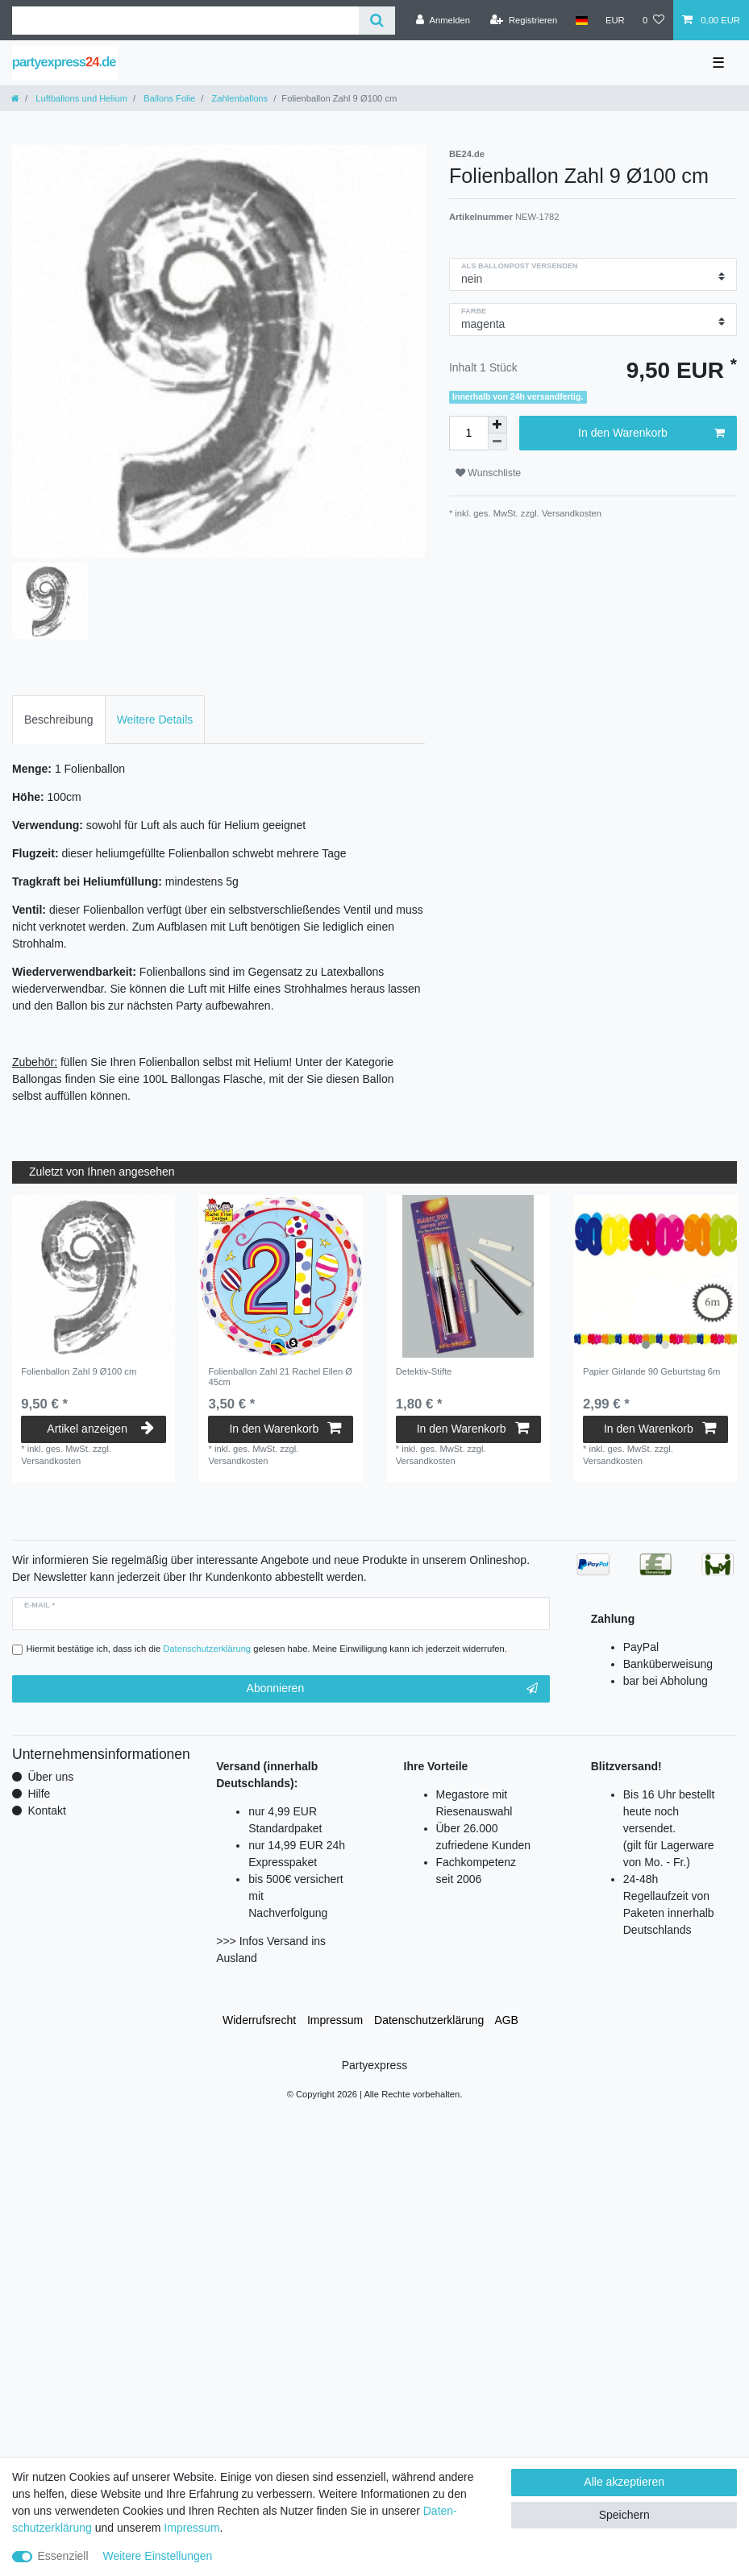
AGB (506, 2020)
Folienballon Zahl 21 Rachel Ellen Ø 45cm (280, 1376)
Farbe (473, 311)
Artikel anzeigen (100, 1428)
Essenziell (63, 2555)
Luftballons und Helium (80, 98)
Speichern (624, 2514)
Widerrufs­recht (259, 2020)
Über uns (50, 1776)
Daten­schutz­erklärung (429, 2020)
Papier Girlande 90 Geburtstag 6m (651, 1371)
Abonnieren (392, 1689)
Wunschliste (488, 473)
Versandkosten (570, 513)
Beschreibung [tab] (59, 719)
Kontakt (46, 1810)
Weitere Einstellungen (157, 2555)
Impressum (335, 2020)
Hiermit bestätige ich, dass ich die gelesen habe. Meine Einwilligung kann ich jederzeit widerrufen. (267, 1648)
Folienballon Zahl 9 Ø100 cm (78, 1371)
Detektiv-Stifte (424, 1371)
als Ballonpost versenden (519, 266)
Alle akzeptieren (624, 2481)
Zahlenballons (238, 98)
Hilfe (38, 1793)
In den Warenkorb (651, 433)
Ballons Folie (168, 98)
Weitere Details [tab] (155, 719)
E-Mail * (39, 1605)
